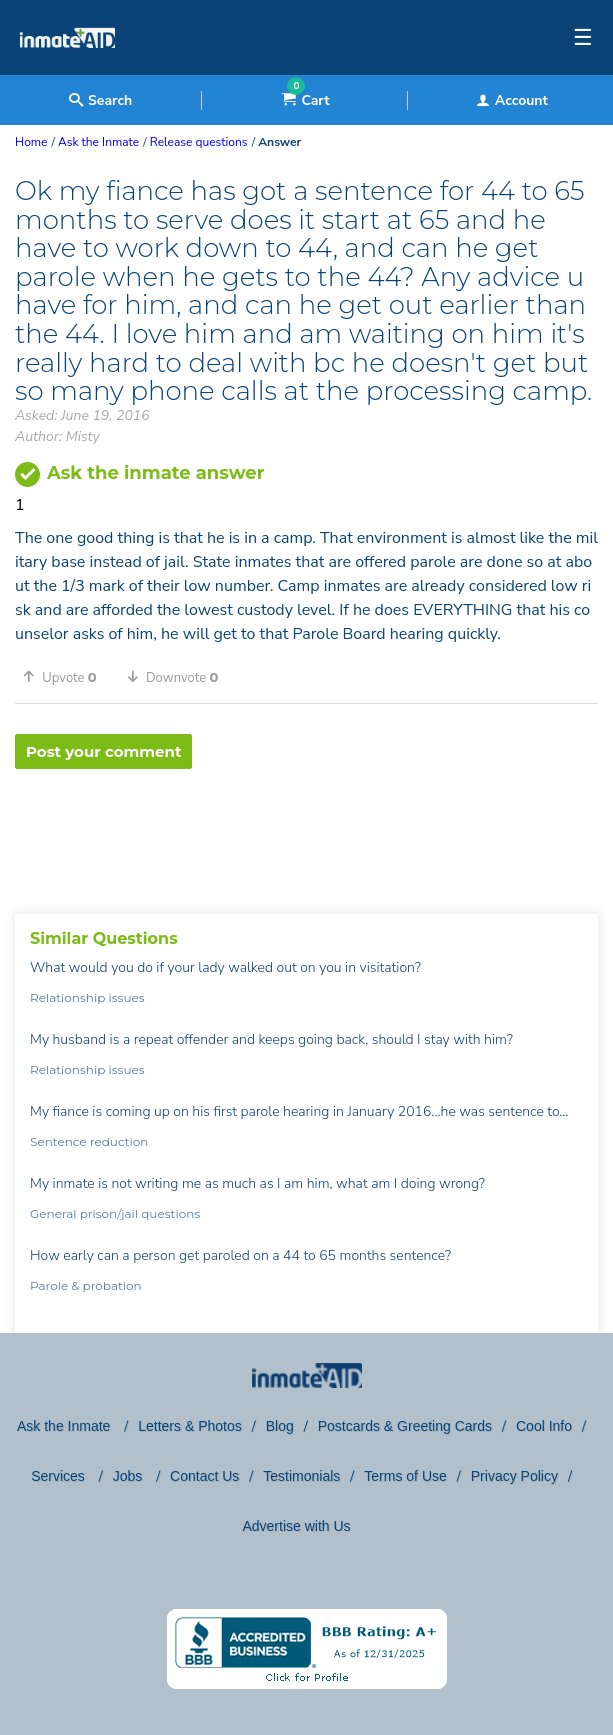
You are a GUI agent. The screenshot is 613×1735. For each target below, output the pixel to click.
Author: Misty (57, 436)
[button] (67, 677)
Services (60, 1476)
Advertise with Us (296, 1526)
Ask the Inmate (65, 1426)
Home (31, 142)
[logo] (67, 70)
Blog (280, 1426)
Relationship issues (87, 997)
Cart (305, 100)
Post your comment (103, 751)
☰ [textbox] (583, 38)
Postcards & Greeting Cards (405, 1426)
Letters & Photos (190, 1426)
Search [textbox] (100, 100)
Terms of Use (405, 1476)
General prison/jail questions (115, 1213)
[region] (306, 834)
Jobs (129, 1476)
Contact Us (204, 1476)
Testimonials (301, 1476)
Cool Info (544, 1426)
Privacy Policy (514, 1476)
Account (512, 100)
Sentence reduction (89, 1141)
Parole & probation (86, 1285)
